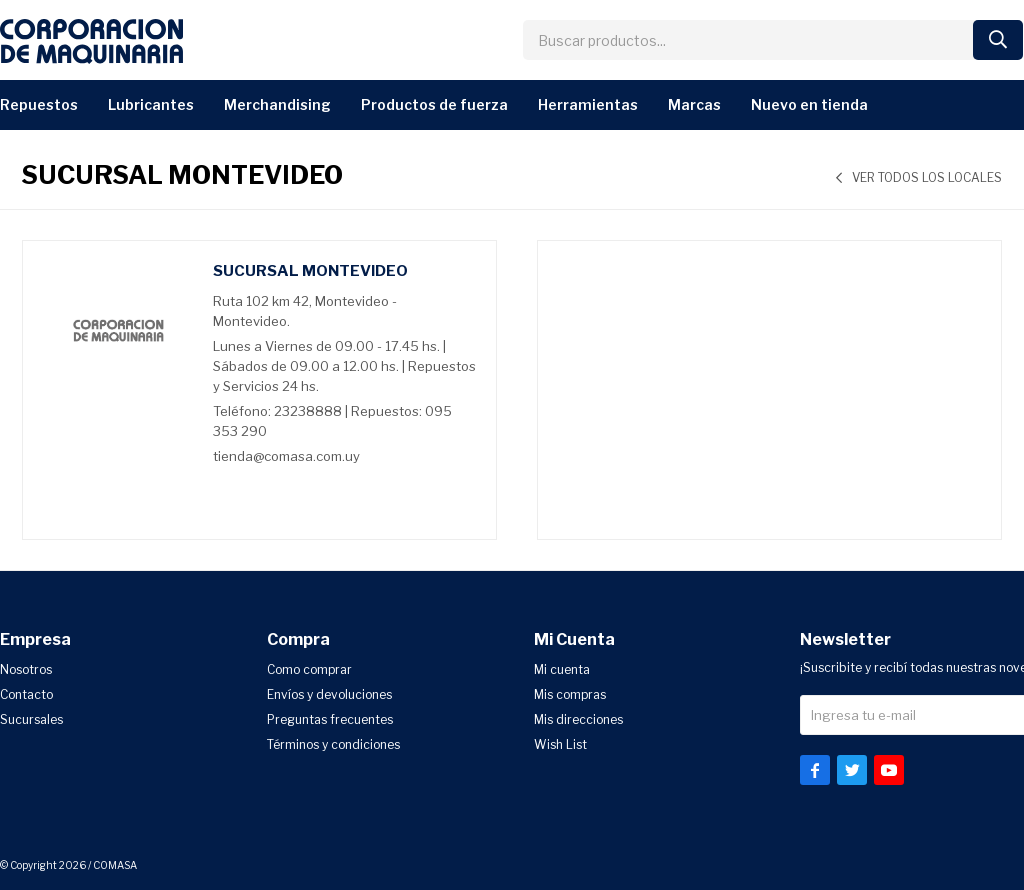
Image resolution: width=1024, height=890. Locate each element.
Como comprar (309, 669)
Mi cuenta (562, 669)
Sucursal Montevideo (310, 271)
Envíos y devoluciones (329, 694)
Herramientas (588, 104)
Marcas (694, 104)
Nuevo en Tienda (809, 104)
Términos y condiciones (333, 744)
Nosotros (26, 669)
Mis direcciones (578, 719)
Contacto (26, 694)
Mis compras (570, 694)
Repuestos (39, 104)
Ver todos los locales (927, 177)
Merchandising (277, 104)
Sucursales (31, 719)
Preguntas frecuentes (330, 719)
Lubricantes (151, 104)
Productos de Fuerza (434, 104)
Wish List (560, 744)
